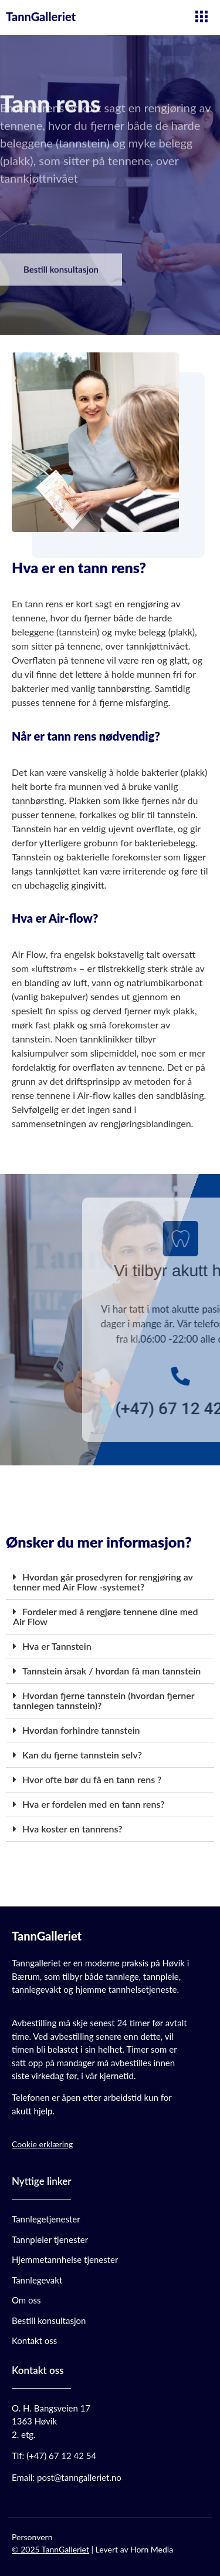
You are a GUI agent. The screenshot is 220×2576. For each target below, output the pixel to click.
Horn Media (151, 2549)
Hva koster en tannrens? (72, 1828)
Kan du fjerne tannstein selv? (82, 1754)
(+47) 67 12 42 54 (61, 2455)
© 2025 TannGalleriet (50, 2549)
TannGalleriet (41, 16)
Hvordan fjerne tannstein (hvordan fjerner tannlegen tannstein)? (103, 1700)
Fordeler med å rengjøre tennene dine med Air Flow (105, 1616)
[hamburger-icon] (201, 17)
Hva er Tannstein (57, 1646)
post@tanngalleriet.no (79, 2477)
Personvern (32, 2537)
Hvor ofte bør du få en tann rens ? (91, 1779)
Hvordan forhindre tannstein (81, 1730)
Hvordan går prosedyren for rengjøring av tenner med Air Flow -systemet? (102, 1581)
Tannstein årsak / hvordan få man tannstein (111, 1670)
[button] (110, 1582)
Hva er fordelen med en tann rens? (93, 1804)
